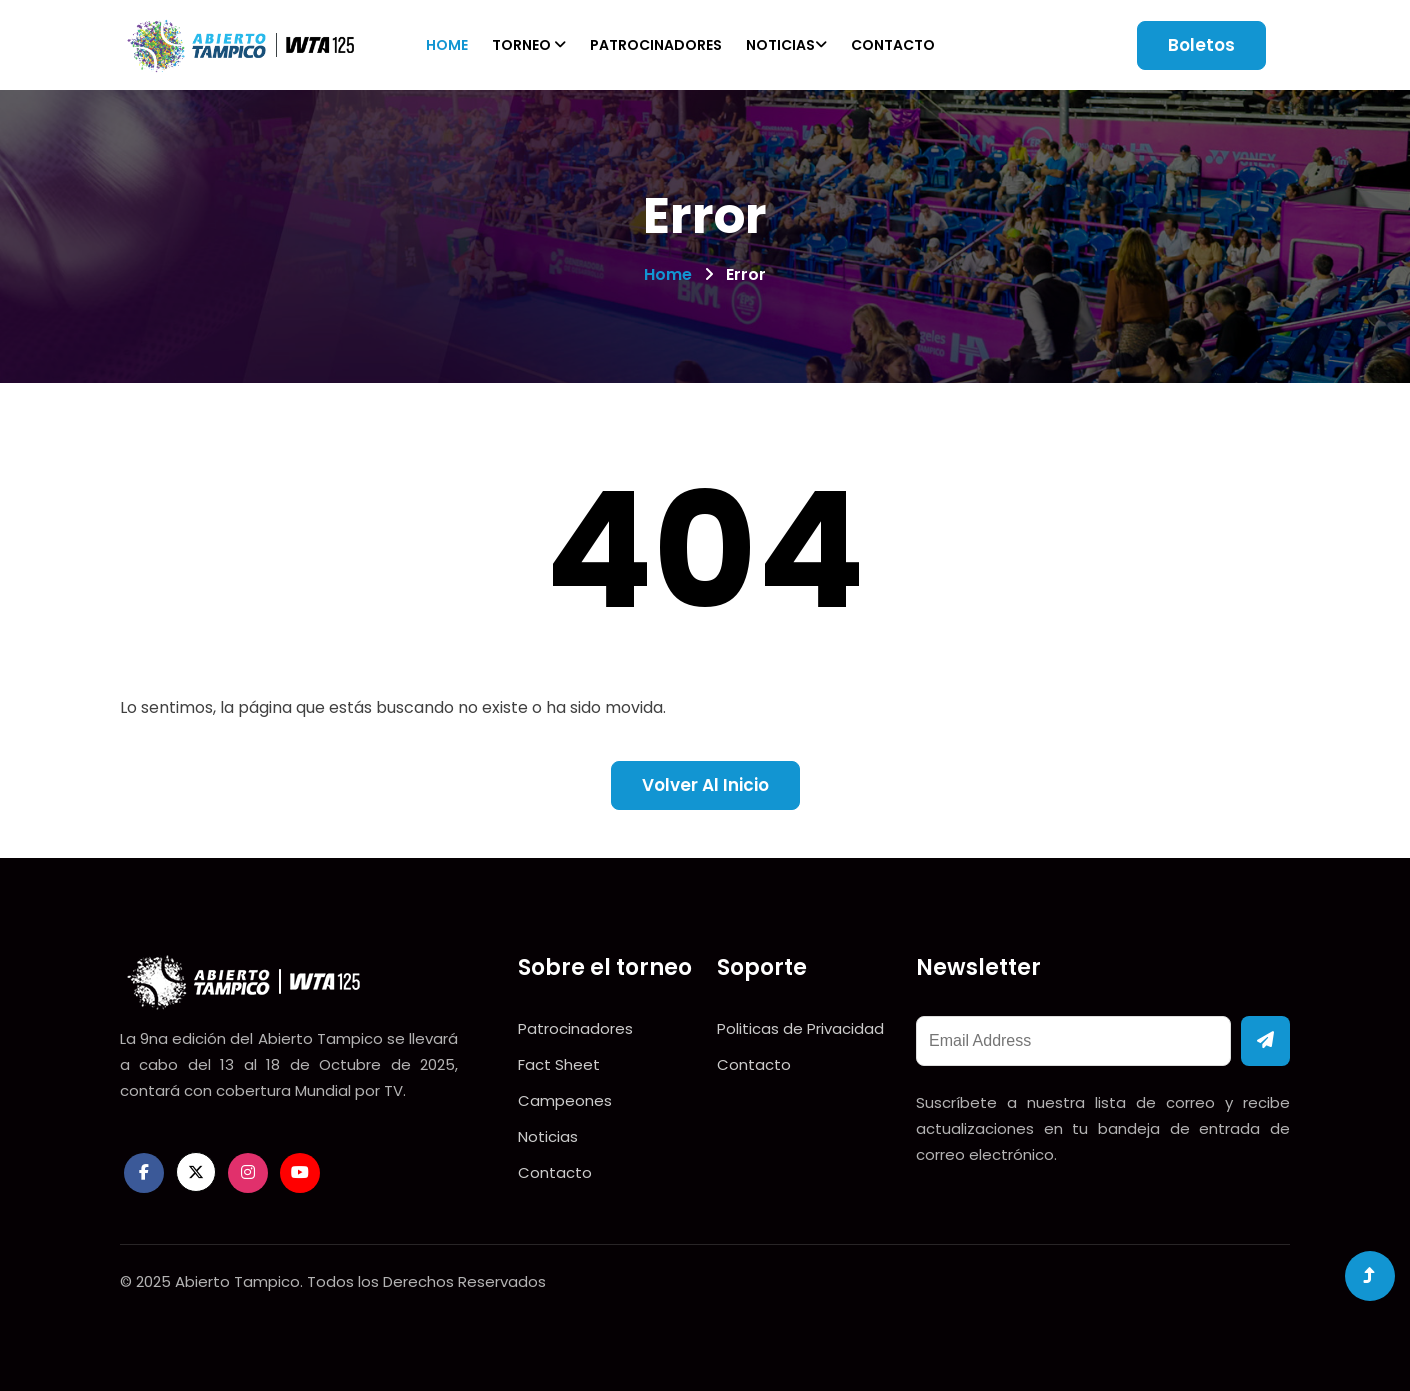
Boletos (1201, 45)
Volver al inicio (705, 785)
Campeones (565, 1100)
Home (447, 45)
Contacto (893, 45)
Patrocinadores (656, 45)
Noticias (548, 1136)
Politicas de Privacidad (800, 1028)
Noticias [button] (786, 45)
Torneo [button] (529, 45)
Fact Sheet (559, 1064)
